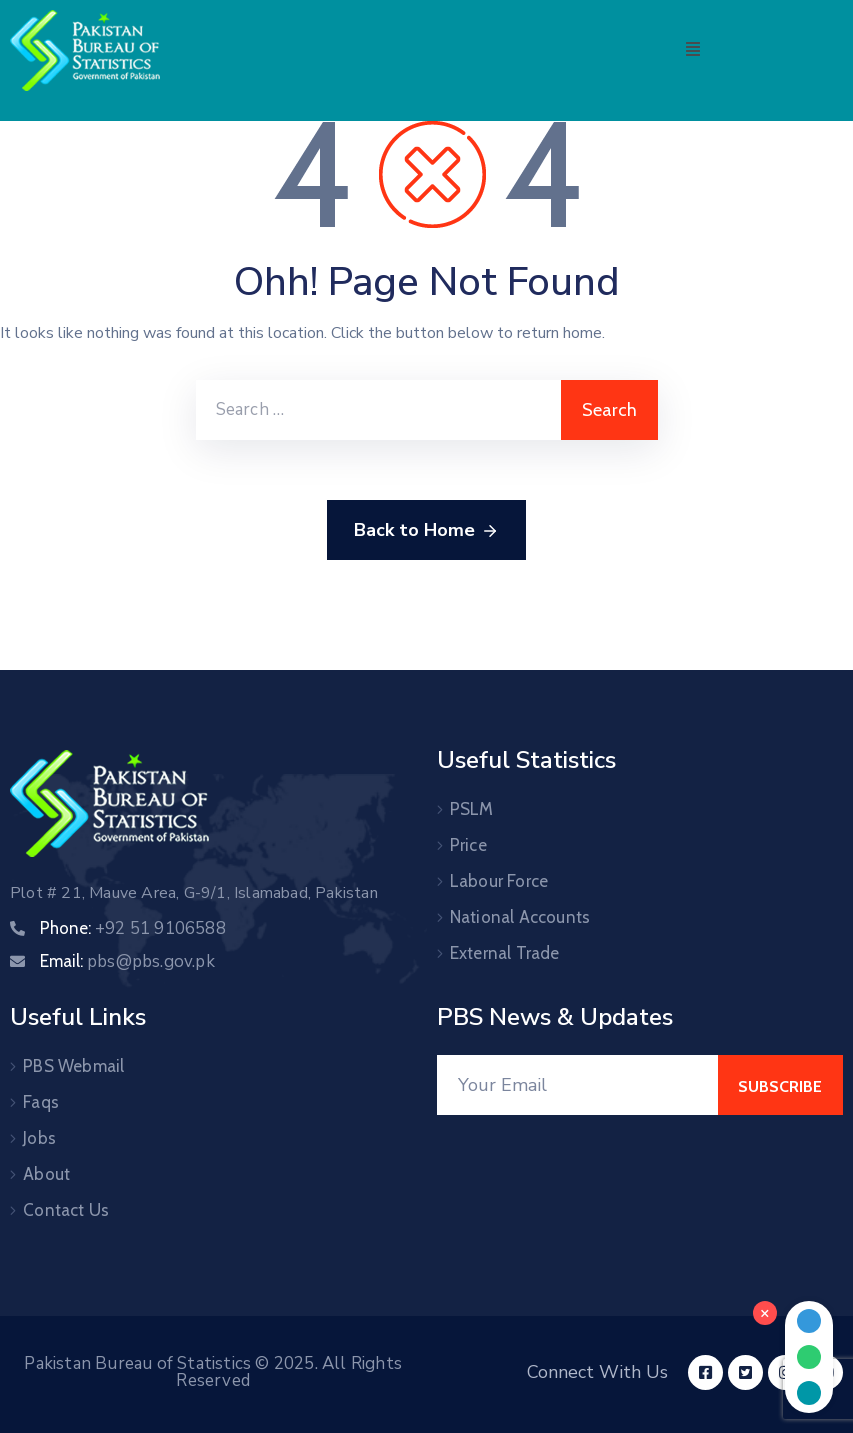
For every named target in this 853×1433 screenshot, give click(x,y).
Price (468, 845)
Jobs (39, 1138)
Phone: (133, 928)
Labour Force (499, 881)
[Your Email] (578, 1085)
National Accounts (520, 917)
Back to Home (426, 531)
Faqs (41, 1102)
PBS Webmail (73, 1066)
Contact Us (66, 1210)
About (46, 1174)
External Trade (505, 953)
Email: (127, 961)
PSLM (472, 809)
